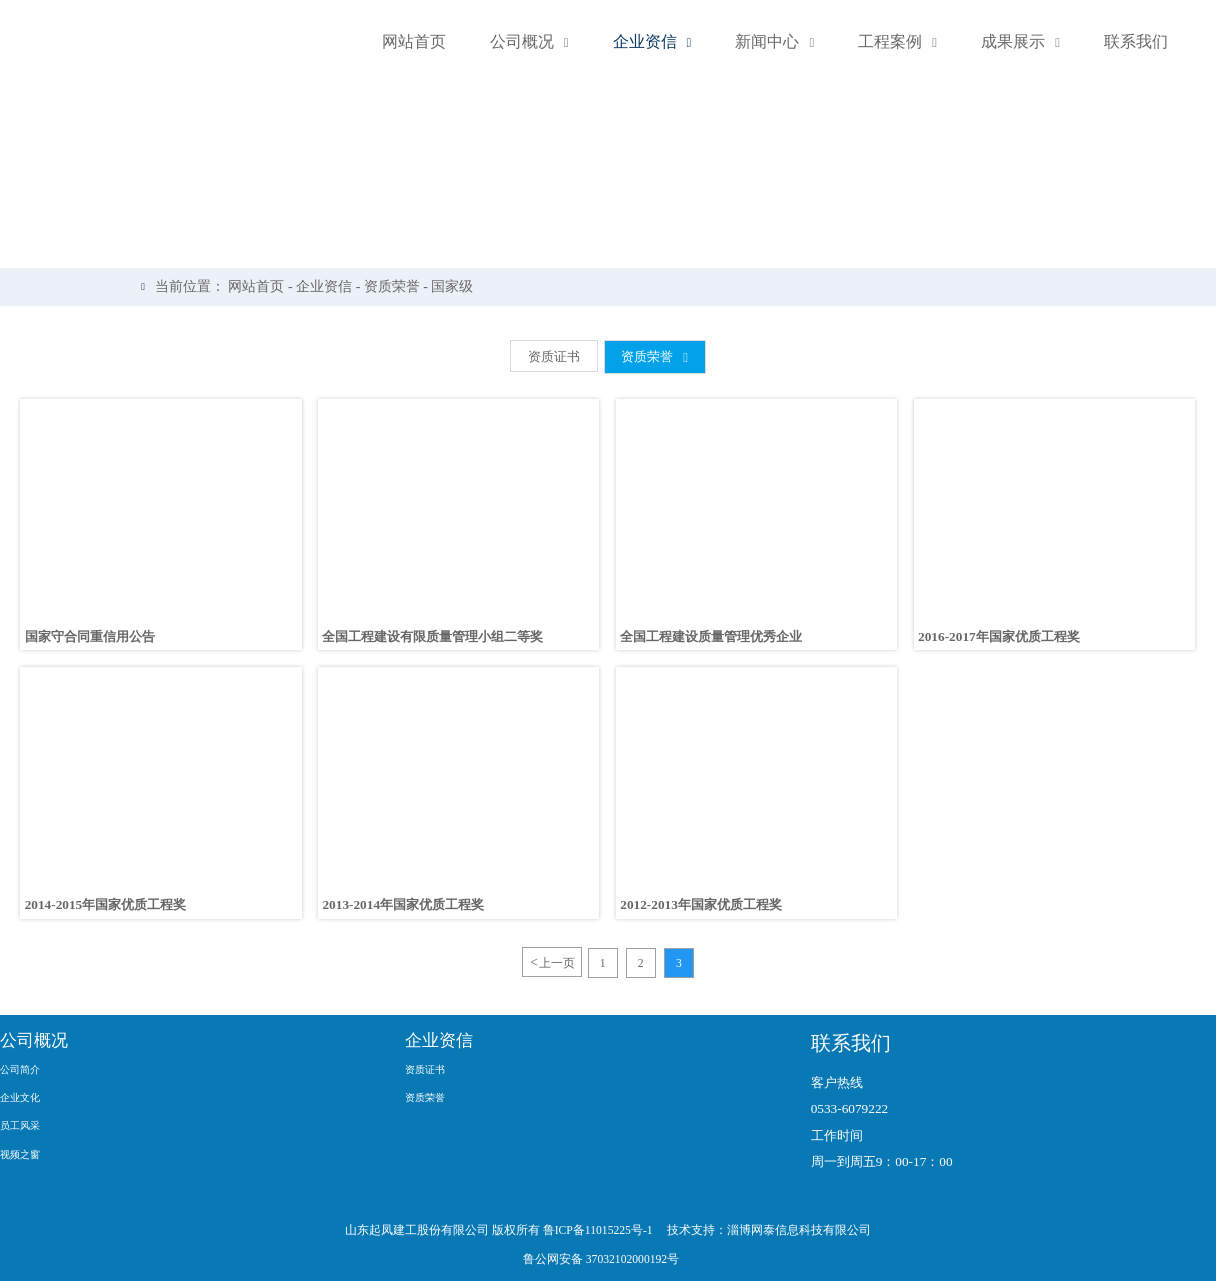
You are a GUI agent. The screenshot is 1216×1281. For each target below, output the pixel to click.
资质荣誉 (398, 286)
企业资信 (330, 286)
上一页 (551, 962)
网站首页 (263, 286)
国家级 (459, 286)
